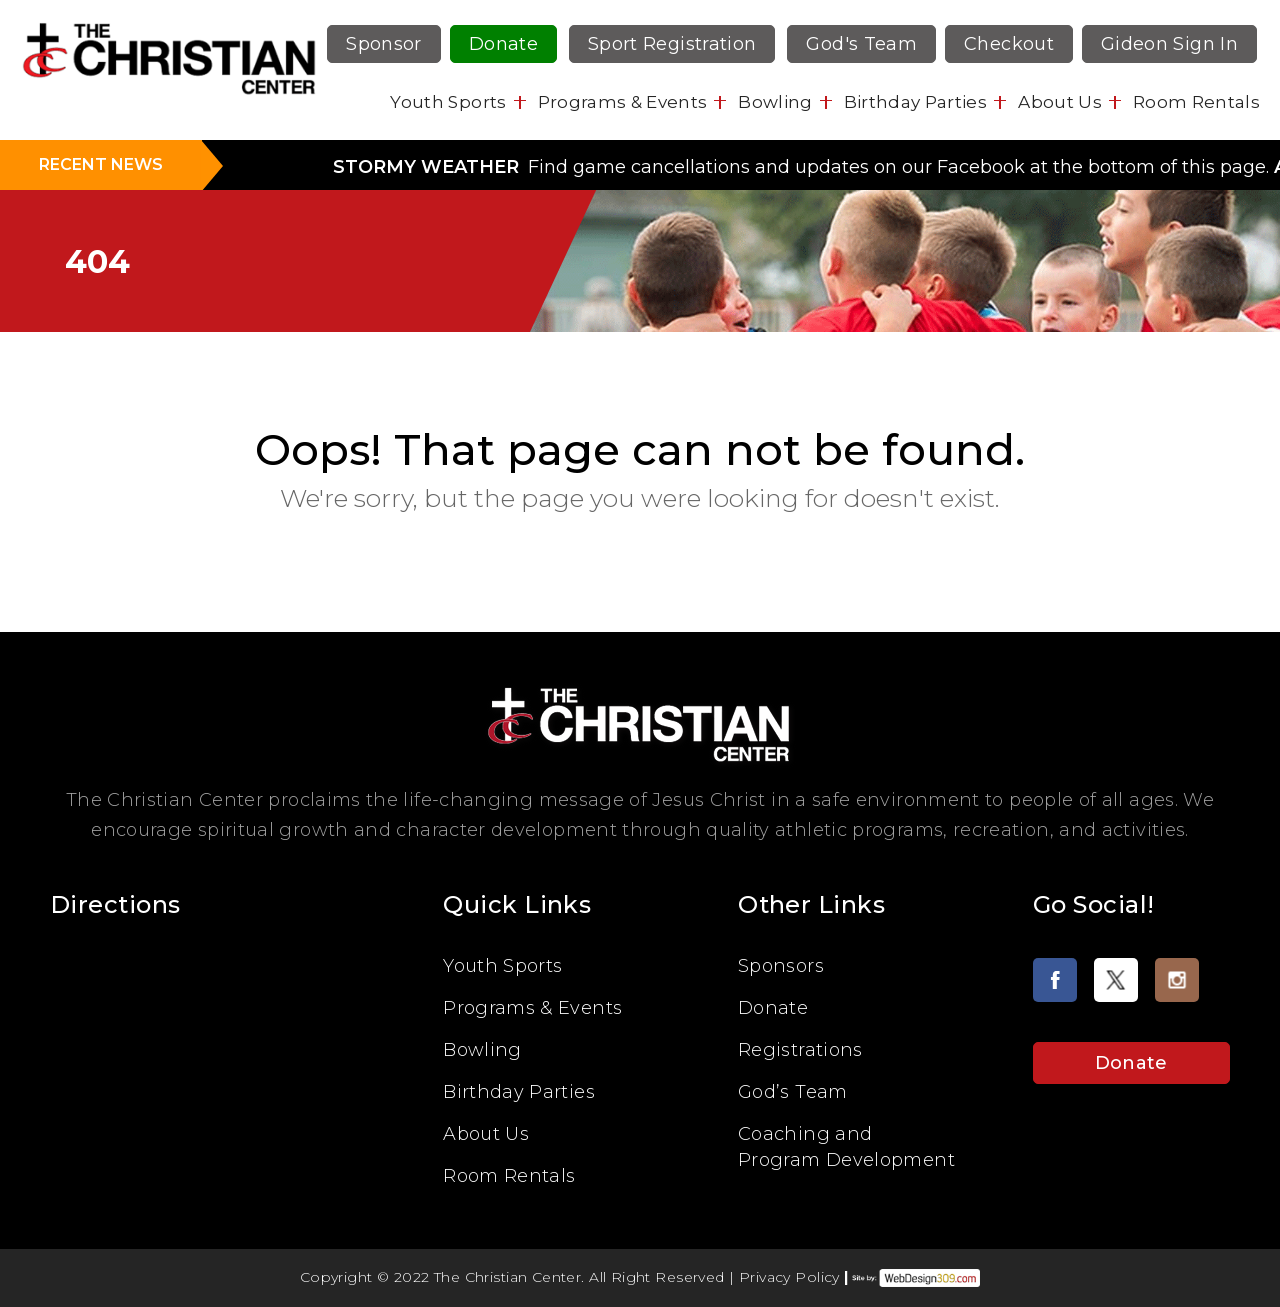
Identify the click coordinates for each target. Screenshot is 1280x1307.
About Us (1060, 102)
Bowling (775, 102)
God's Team (861, 44)
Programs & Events (623, 102)
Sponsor (384, 44)
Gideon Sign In (1169, 44)
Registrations (800, 1050)
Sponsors (781, 966)
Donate (503, 44)
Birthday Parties (915, 102)
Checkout (1009, 44)
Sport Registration (672, 44)
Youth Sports (448, 102)
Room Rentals (1196, 102)
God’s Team (793, 1092)
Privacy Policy (789, 1277)
